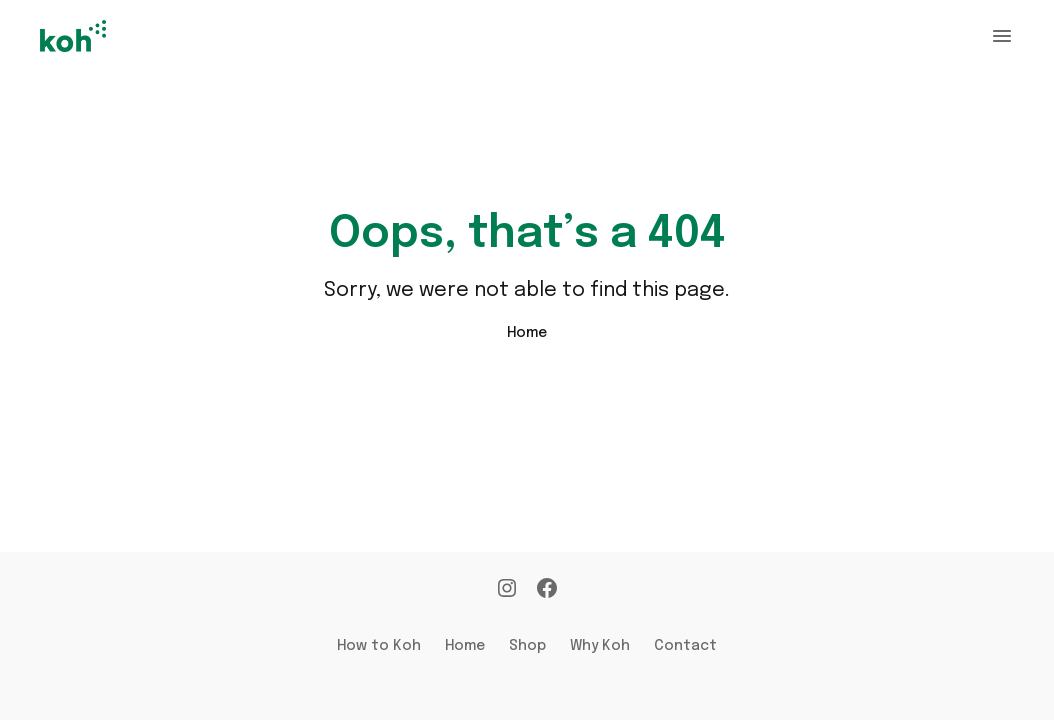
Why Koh (600, 646)
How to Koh (379, 646)
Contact (685, 646)
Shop (527, 646)
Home (527, 333)
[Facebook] (547, 590)
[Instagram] (507, 590)
